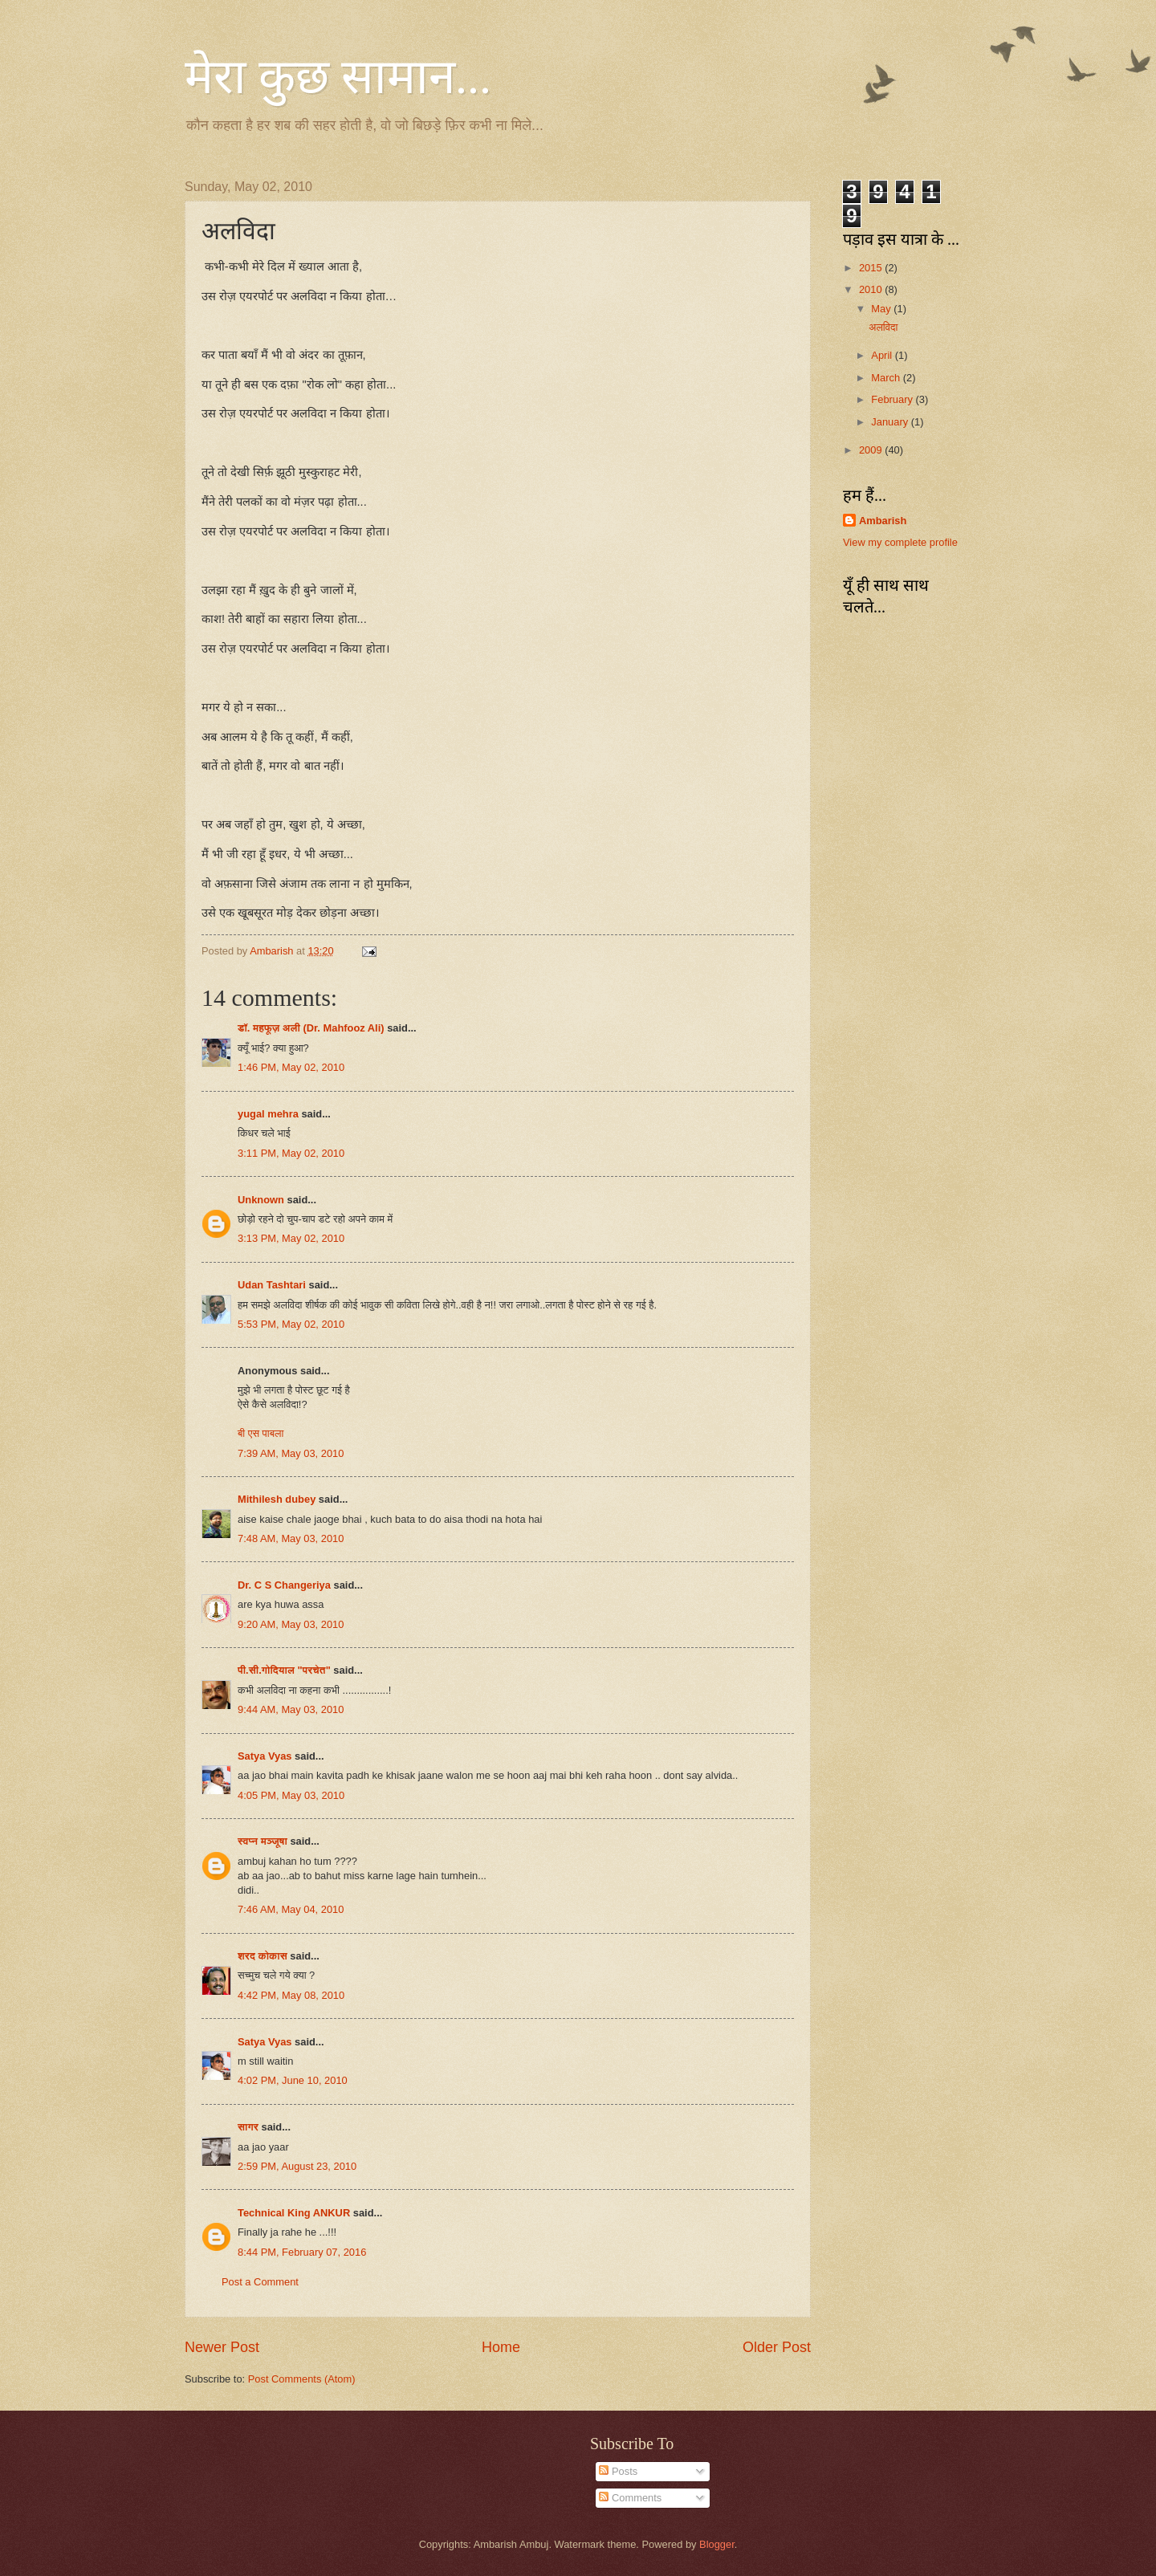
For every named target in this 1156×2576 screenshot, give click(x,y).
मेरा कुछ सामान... (338, 77)
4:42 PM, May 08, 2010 (291, 1995)
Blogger (717, 2544)
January (890, 422)
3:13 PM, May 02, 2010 (291, 1238)
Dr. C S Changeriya (284, 1585)
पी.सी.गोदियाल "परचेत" (284, 1670)
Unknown (261, 1200)
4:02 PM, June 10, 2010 (293, 2080)
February (893, 399)
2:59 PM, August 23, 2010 (297, 2166)
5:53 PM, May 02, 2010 (291, 1324)
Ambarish (882, 521)
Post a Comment (260, 2282)
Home (501, 2347)
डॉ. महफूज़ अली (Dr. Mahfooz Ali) (311, 1028)
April (882, 355)
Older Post (777, 2347)
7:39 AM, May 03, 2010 (291, 1453)
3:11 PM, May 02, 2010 (291, 1153)
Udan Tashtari (272, 1285)
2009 (872, 450)
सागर (248, 2127)
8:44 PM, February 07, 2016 (302, 2252)
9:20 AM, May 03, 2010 (291, 1624)
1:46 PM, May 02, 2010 (291, 1067)
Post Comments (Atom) (302, 2379)
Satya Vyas (265, 1756)
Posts (618, 2471)
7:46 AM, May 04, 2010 (291, 1909)
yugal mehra (268, 1114)
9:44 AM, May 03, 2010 (291, 1709)
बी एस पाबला (260, 1433)
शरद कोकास (262, 1956)
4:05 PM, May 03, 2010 (291, 1795)
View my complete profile (900, 542)
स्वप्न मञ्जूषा (264, 1841)
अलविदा (883, 327)
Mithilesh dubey (276, 1499)
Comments (630, 2498)
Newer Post (222, 2347)
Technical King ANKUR (294, 2213)
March (886, 378)
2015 (872, 268)
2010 (872, 289)
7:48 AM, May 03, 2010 (291, 1538)
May (882, 309)
